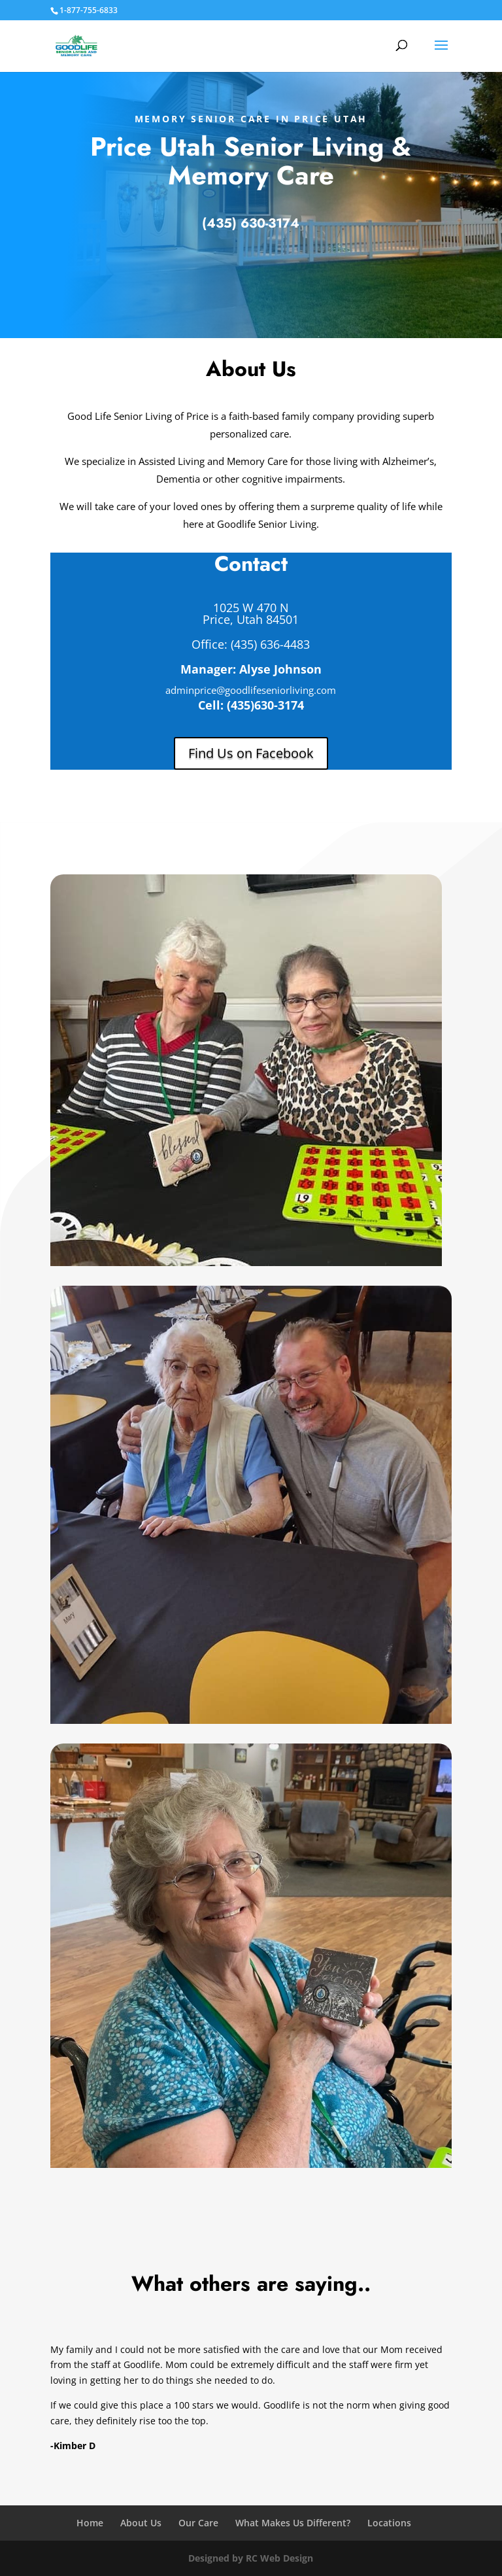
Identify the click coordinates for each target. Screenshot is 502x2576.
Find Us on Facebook (251, 753)
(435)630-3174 (265, 705)
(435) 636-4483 (268, 644)
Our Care (198, 2522)
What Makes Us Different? (292, 2522)
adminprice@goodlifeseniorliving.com (250, 689)
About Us (140, 2522)
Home (89, 2522)
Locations (389, 2522)
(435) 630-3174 (250, 223)
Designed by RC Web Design (250, 2558)
